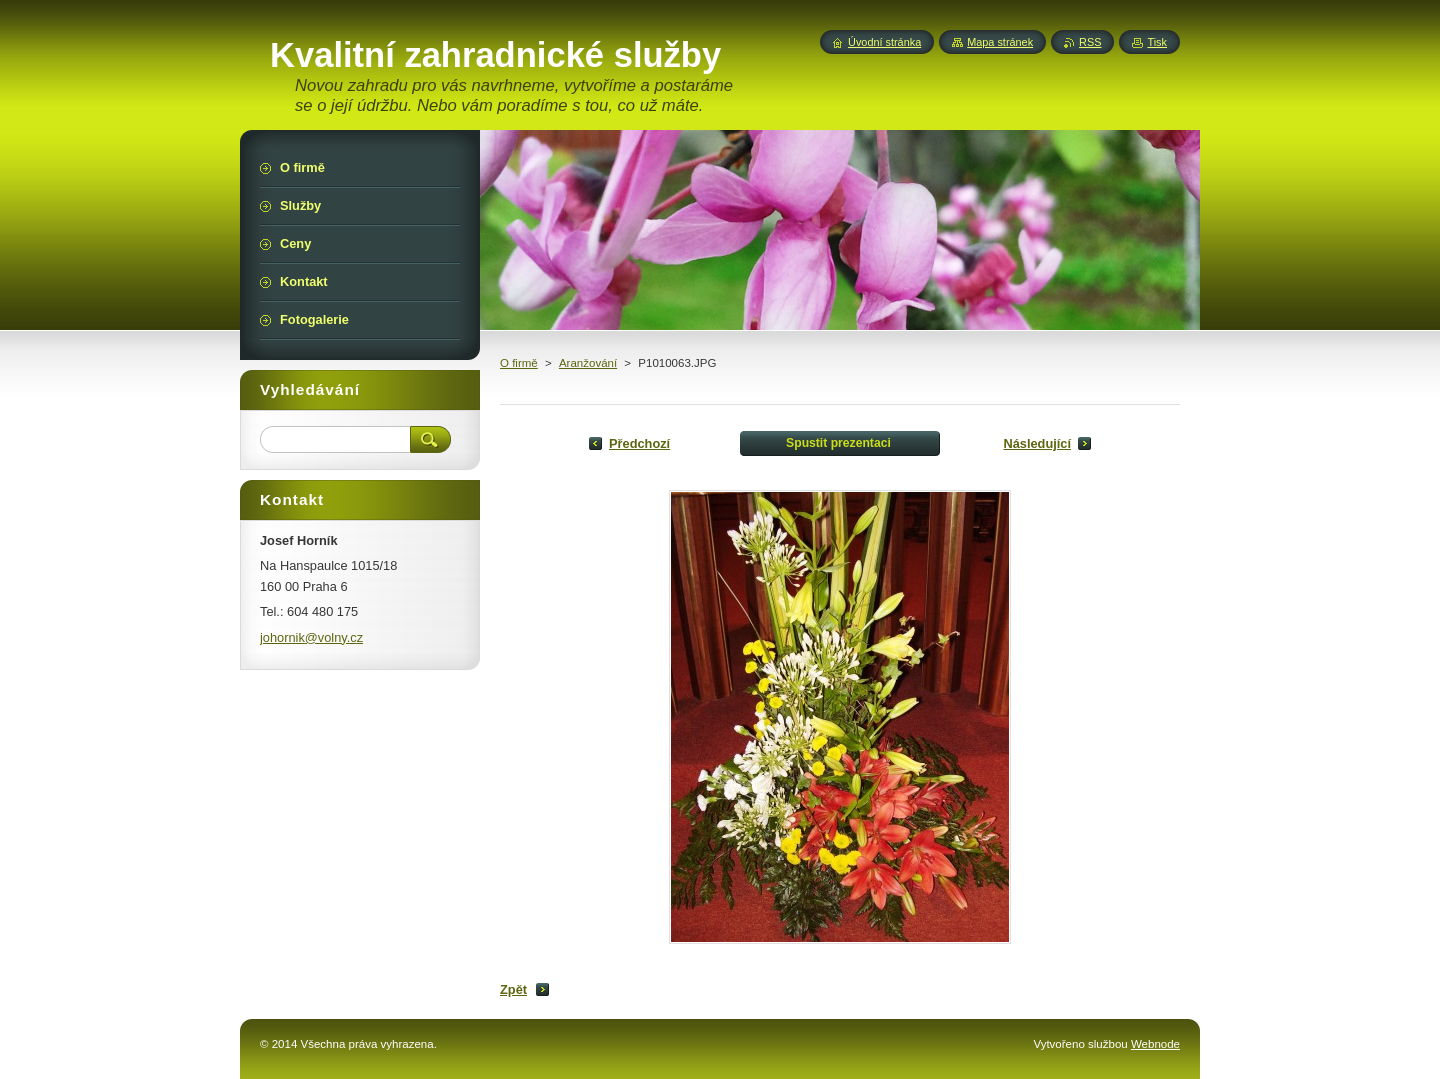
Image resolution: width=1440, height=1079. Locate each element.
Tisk (1157, 42)
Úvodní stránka (884, 42)
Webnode (1155, 1044)
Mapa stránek (1000, 42)
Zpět (513, 989)
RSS (1090, 42)
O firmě (519, 363)
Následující (1037, 443)
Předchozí (639, 443)
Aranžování (588, 363)
